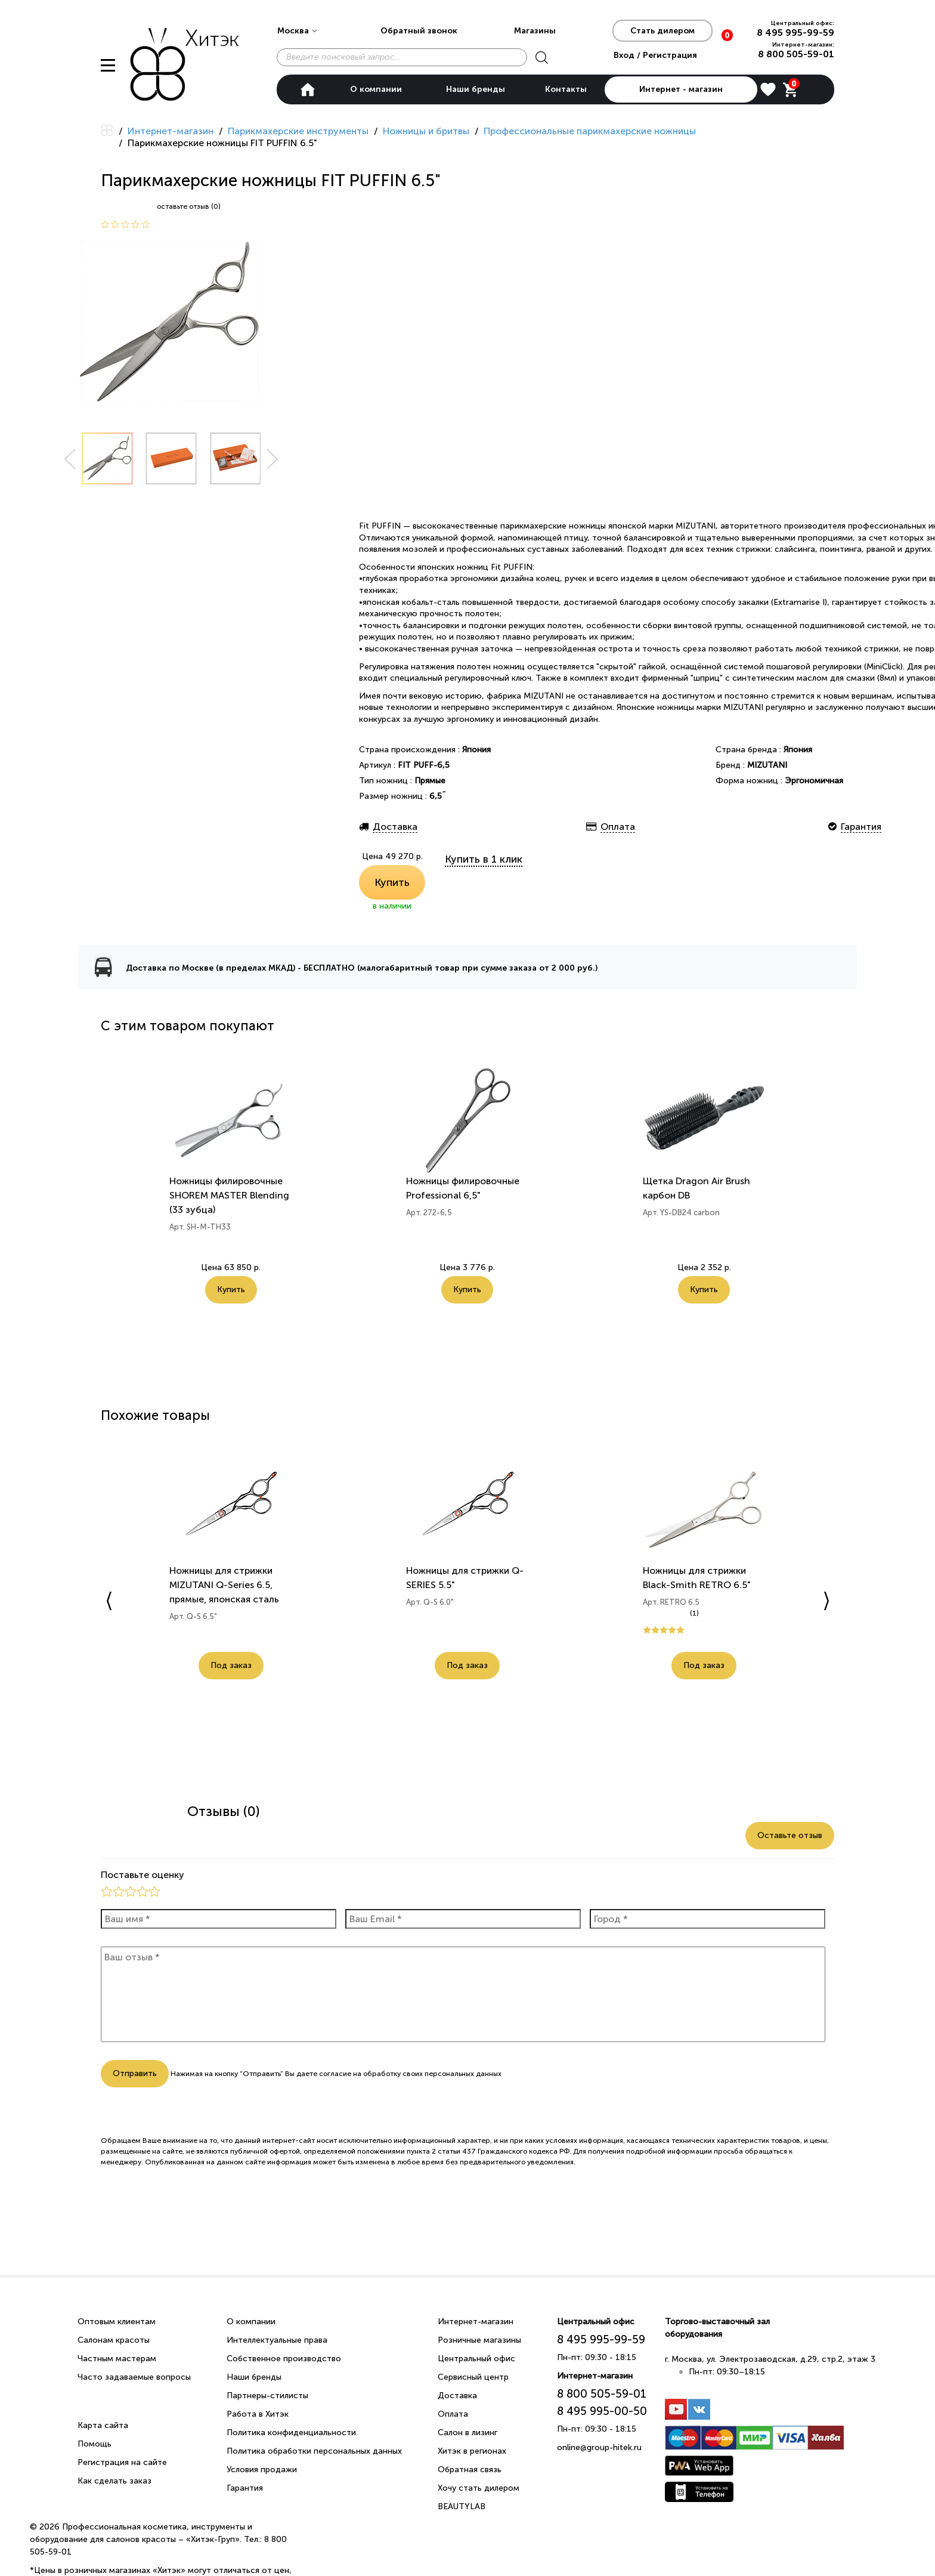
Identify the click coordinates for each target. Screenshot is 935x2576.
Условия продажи (262, 2469)
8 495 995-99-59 (795, 32)
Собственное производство (284, 2358)
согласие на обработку (360, 2074)
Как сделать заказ (114, 2481)
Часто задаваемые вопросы (134, 2377)
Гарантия (245, 2488)
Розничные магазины (479, 2340)
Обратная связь (469, 2469)
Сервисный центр (473, 2377)
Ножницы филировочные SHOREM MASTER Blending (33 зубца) (229, 1195)
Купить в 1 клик (483, 859)
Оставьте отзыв (789, 1835)
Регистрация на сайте (122, 2462)
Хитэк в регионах (472, 2451)
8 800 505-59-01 (796, 54)
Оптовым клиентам (117, 2321)
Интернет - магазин (681, 89)
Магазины (535, 31)
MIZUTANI (767, 765)
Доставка (457, 2395)
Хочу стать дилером (478, 2488)
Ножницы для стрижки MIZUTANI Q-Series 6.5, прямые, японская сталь (224, 1585)
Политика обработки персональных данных (314, 2451)
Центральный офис (476, 2358)
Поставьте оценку (142, 1874)
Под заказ (231, 1665)
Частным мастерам (117, 2358)
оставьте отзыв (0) (189, 206)
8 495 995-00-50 (602, 2411)
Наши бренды (475, 89)
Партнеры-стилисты (267, 2395)
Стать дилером (662, 31)
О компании (376, 89)
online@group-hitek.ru (599, 2447)
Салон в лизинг (467, 2432)
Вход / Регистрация (655, 55)
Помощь (95, 2444)
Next (272, 459)
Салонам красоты (114, 2340)
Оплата (453, 2414)
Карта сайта (103, 2425)
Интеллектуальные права (277, 2340)
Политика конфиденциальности (291, 2432)
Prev (70, 459)
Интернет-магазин (475, 2321)
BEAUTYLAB (461, 2506)
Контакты (566, 89)
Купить (392, 882)
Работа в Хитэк (258, 2414)
